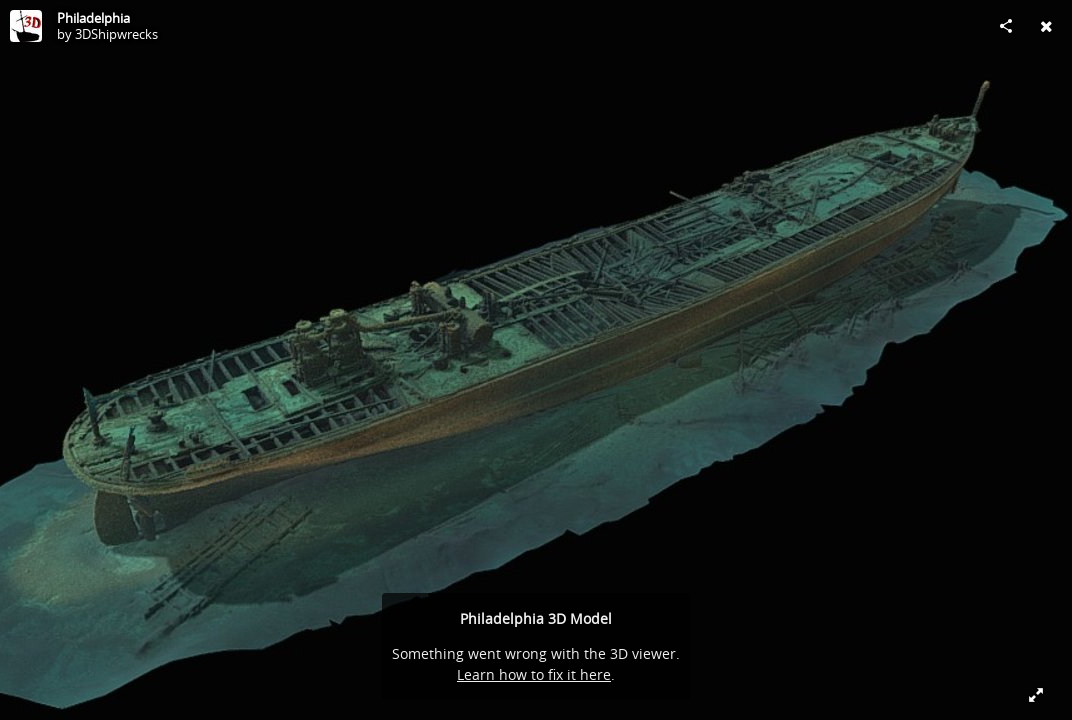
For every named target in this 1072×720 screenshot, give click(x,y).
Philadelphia (93, 18)
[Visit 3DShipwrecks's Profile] (26, 26)
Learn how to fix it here (534, 674)
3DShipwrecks (116, 34)
